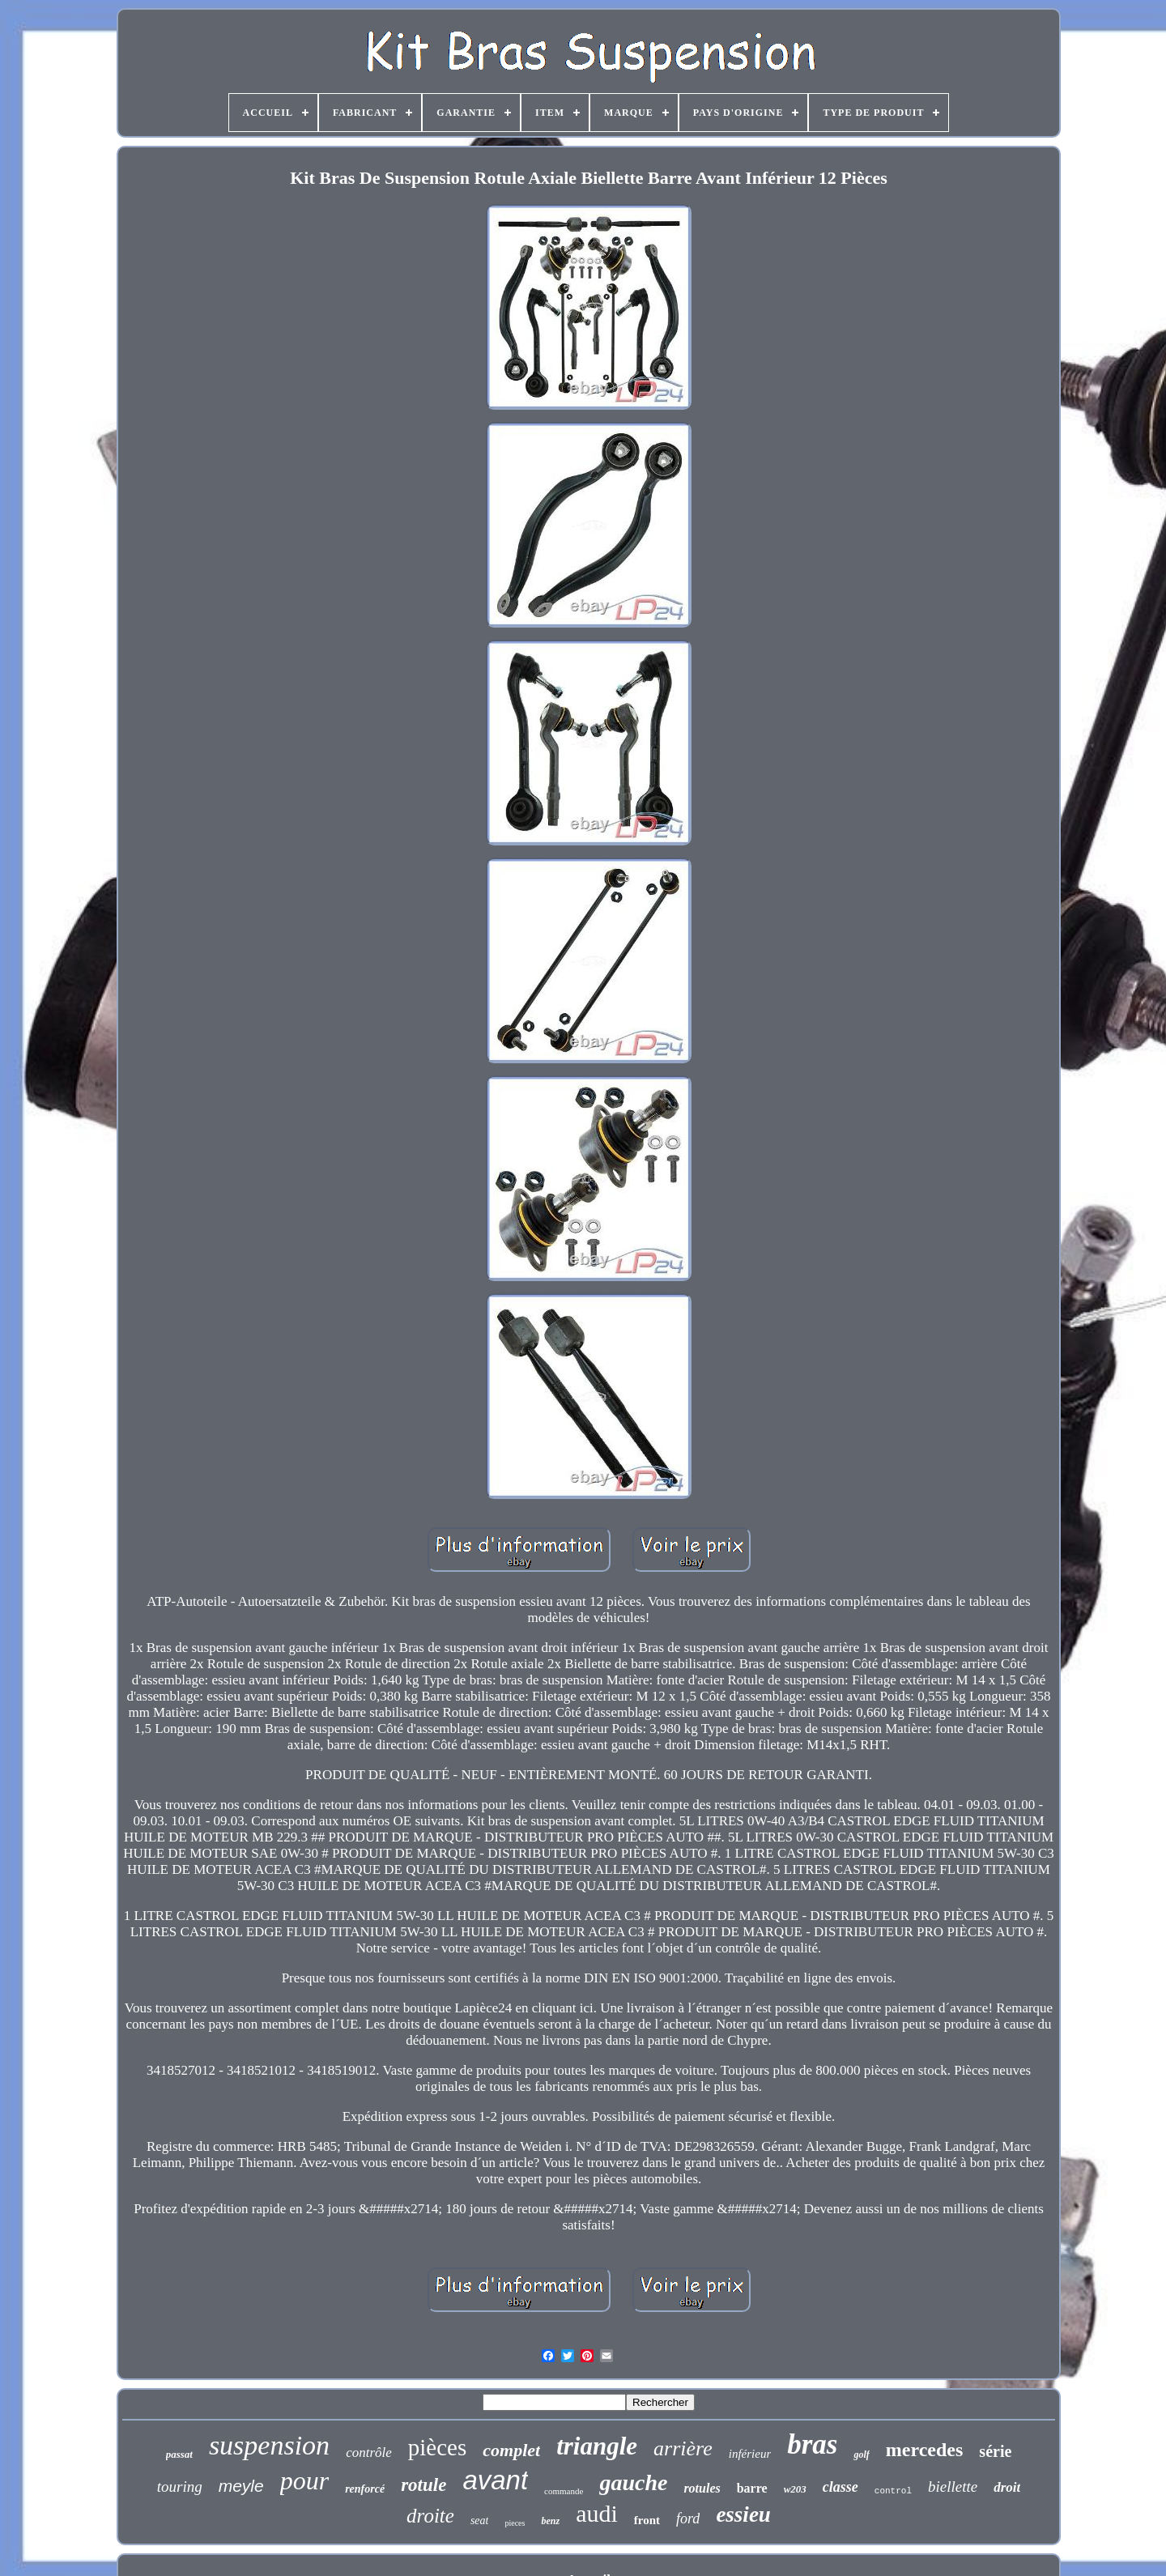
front (647, 2520)
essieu (743, 2514)
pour (304, 2480)
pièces (437, 2447)
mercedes (925, 2449)
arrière (683, 2448)
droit (1007, 2487)
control (893, 2491)
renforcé (365, 2489)
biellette (952, 2486)
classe (840, 2487)
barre (752, 2488)
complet (511, 2450)
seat (479, 2520)
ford (688, 2518)
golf (861, 2454)
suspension (269, 2445)
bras (812, 2444)
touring (179, 2486)
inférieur (750, 2453)
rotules (701, 2488)
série (995, 2451)
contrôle (369, 2452)
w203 (795, 2489)
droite (430, 2516)
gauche (633, 2482)
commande (563, 2491)
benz (550, 2521)
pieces (514, 2523)
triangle (596, 2446)
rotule (423, 2485)
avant (495, 2480)
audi (597, 2513)
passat (179, 2454)
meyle (241, 2485)
